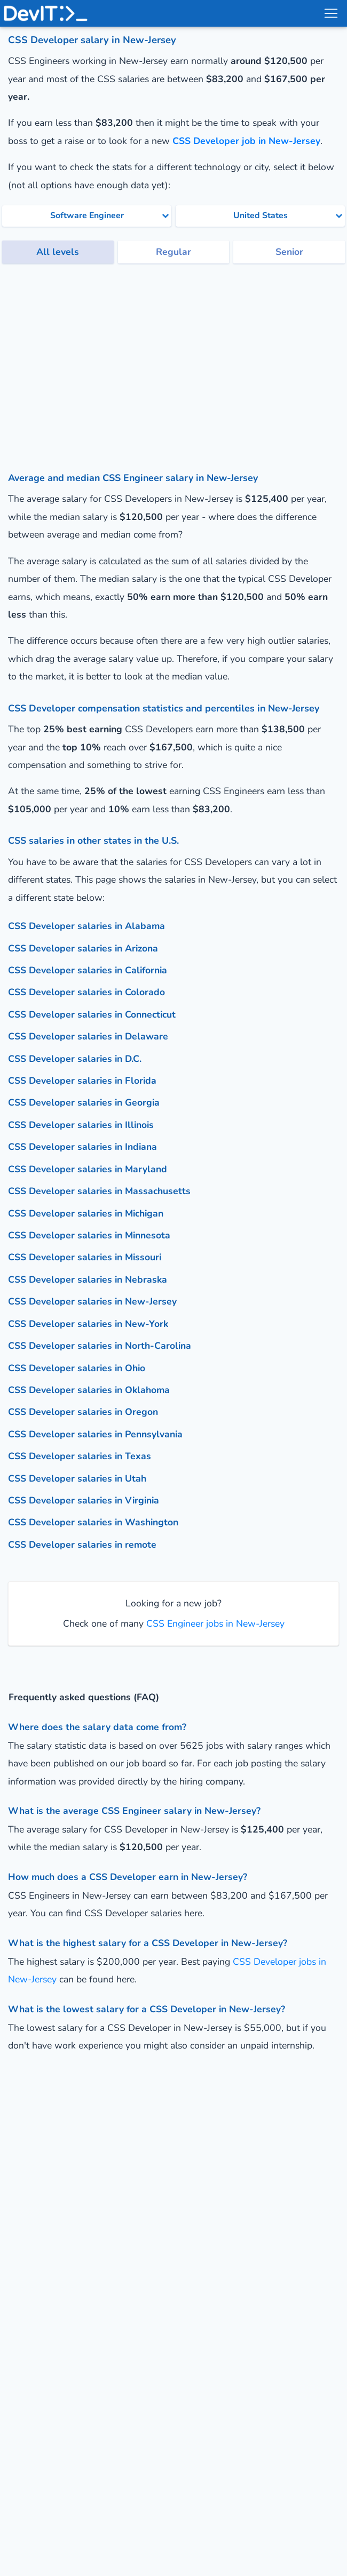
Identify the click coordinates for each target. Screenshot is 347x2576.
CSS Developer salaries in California (87, 970)
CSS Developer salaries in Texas (79, 1456)
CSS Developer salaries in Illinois (81, 1124)
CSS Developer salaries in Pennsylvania (95, 1434)
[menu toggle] (330, 13)
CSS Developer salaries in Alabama (86, 925)
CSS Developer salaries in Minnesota (89, 1235)
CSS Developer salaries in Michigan (85, 1213)
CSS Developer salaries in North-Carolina (99, 1345)
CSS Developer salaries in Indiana (82, 1146)
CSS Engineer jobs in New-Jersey (214, 1623)
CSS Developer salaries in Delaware (88, 1036)
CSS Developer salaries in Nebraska (87, 1279)
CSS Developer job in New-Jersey (246, 140)
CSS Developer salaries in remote (82, 1544)
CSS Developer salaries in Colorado (86, 992)
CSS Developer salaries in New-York (88, 1323)
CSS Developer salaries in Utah (77, 1478)
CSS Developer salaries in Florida (82, 1080)
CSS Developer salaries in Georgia (84, 1102)
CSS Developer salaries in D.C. (74, 1058)
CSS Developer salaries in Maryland (87, 1169)
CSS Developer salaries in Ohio (76, 1368)
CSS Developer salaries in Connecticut (92, 1014)
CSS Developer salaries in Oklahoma (89, 1389)
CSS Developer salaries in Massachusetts (99, 1191)
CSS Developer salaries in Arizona (83, 948)
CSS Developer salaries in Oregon (83, 1411)
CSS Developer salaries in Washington (93, 1522)
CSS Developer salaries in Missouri (84, 1257)
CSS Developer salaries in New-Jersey (92, 1301)
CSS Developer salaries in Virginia (83, 1500)
